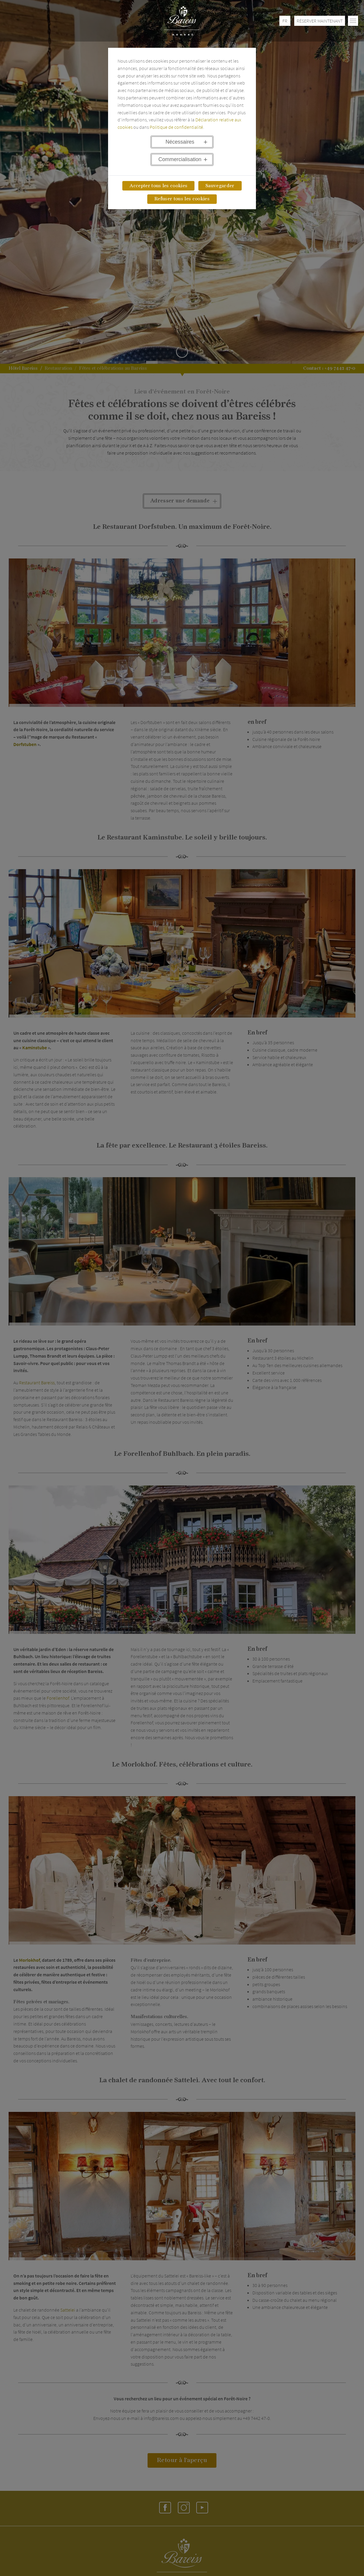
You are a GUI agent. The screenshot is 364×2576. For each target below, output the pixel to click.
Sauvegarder (220, 185)
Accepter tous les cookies (158, 185)
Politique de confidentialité (176, 127)
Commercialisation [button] (180, 159)
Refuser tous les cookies (182, 198)
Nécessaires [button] (180, 142)
